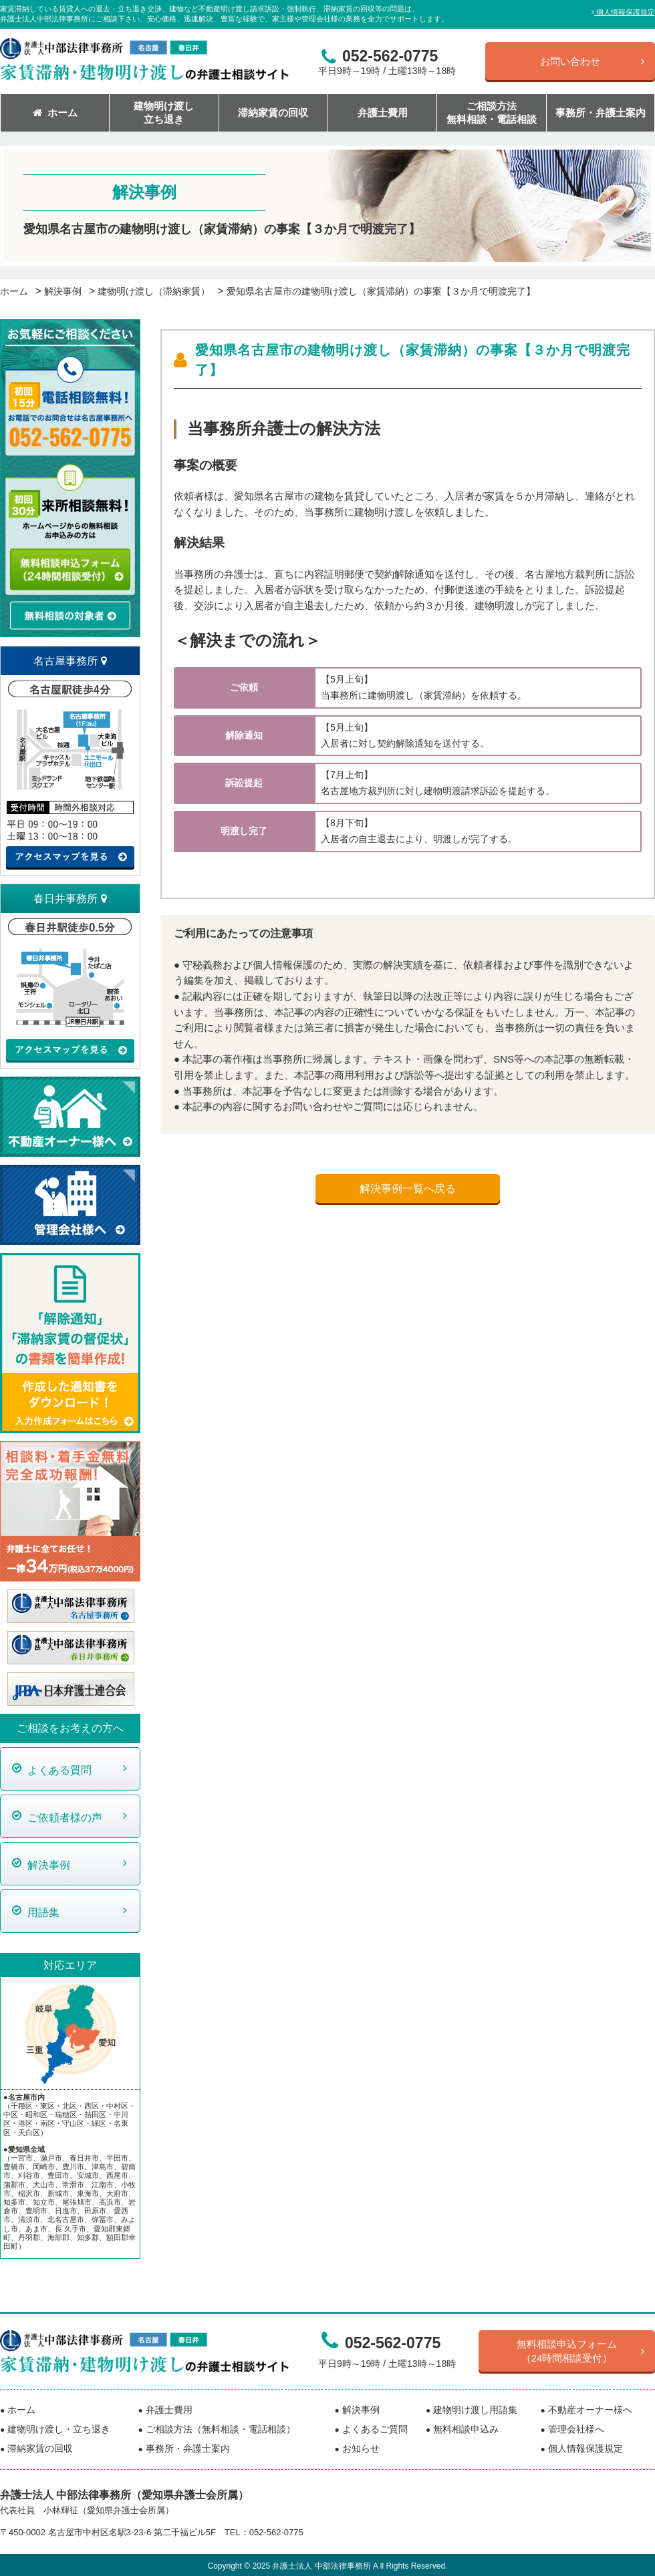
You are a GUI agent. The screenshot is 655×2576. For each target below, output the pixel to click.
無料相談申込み (466, 2429)
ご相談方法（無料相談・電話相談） (220, 2429)
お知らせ (361, 2448)
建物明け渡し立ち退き (164, 112)
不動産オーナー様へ (590, 2409)
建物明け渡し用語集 (475, 2409)
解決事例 (48, 1865)
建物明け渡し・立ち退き (58, 2429)
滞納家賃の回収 (273, 112)
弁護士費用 (383, 112)
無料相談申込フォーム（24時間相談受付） (567, 2351)
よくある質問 (59, 1770)
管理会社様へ (576, 2429)
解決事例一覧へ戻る (408, 1188)
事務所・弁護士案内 (600, 112)
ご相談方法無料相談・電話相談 (491, 112)
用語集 (43, 1912)
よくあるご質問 (375, 2429)
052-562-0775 (380, 2343)
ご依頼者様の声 (64, 1817)
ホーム (55, 112)
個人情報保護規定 (623, 12)
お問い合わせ (570, 61)
